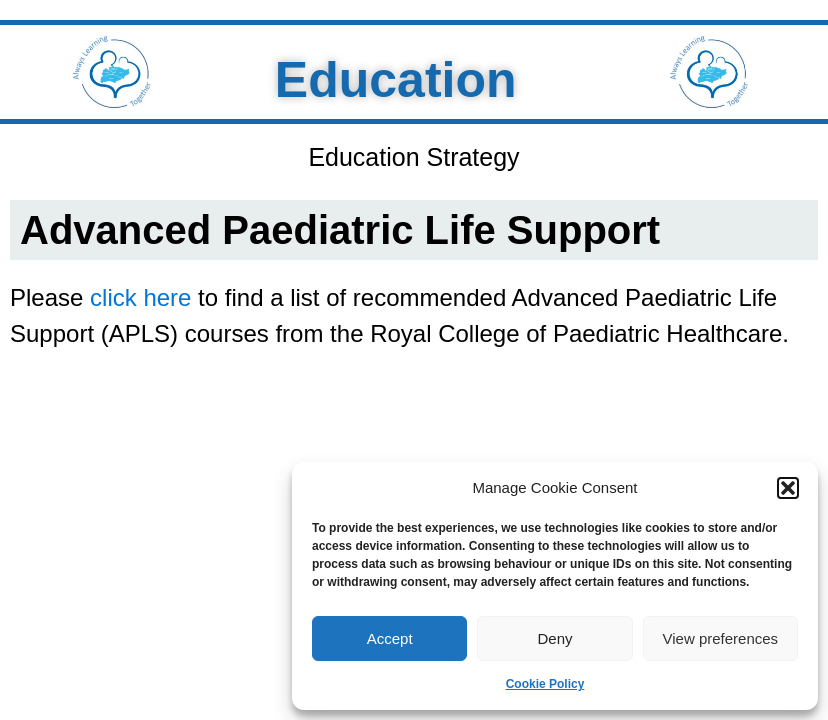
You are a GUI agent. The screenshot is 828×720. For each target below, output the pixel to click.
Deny (554, 638)
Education (386, 80)
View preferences (721, 638)
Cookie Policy (545, 684)
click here (140, 297)
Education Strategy (413, 157)
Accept (390, 638)
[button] (788, 488)
